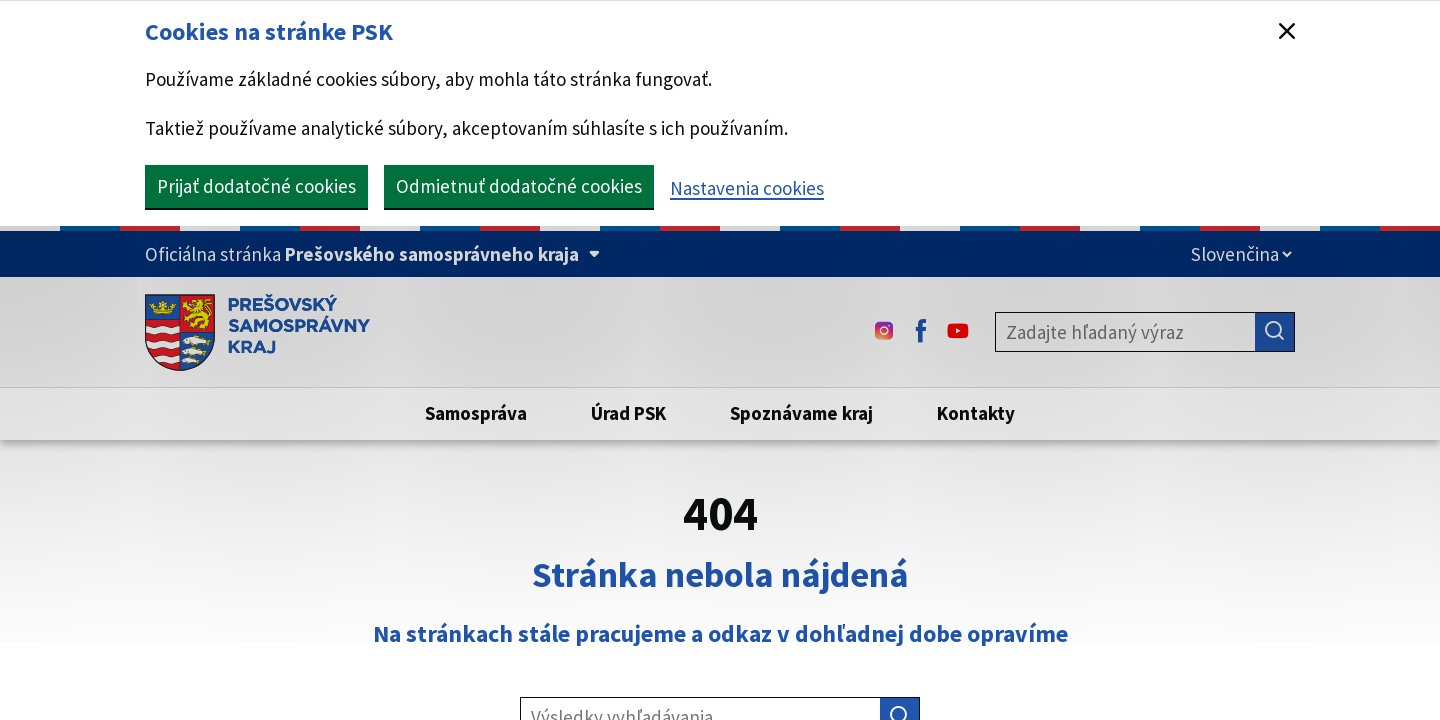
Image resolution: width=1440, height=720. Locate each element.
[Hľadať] (1275, 332)
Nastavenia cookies (747, 188)
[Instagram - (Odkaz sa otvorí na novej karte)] (884, 332)
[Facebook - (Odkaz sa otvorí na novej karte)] (921, 332)
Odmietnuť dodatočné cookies (519, 186)
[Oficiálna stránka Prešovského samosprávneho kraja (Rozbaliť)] (372, 254)
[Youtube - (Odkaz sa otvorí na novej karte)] (958, 332)
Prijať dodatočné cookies (256, 186)
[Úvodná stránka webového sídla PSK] (257, 332)
